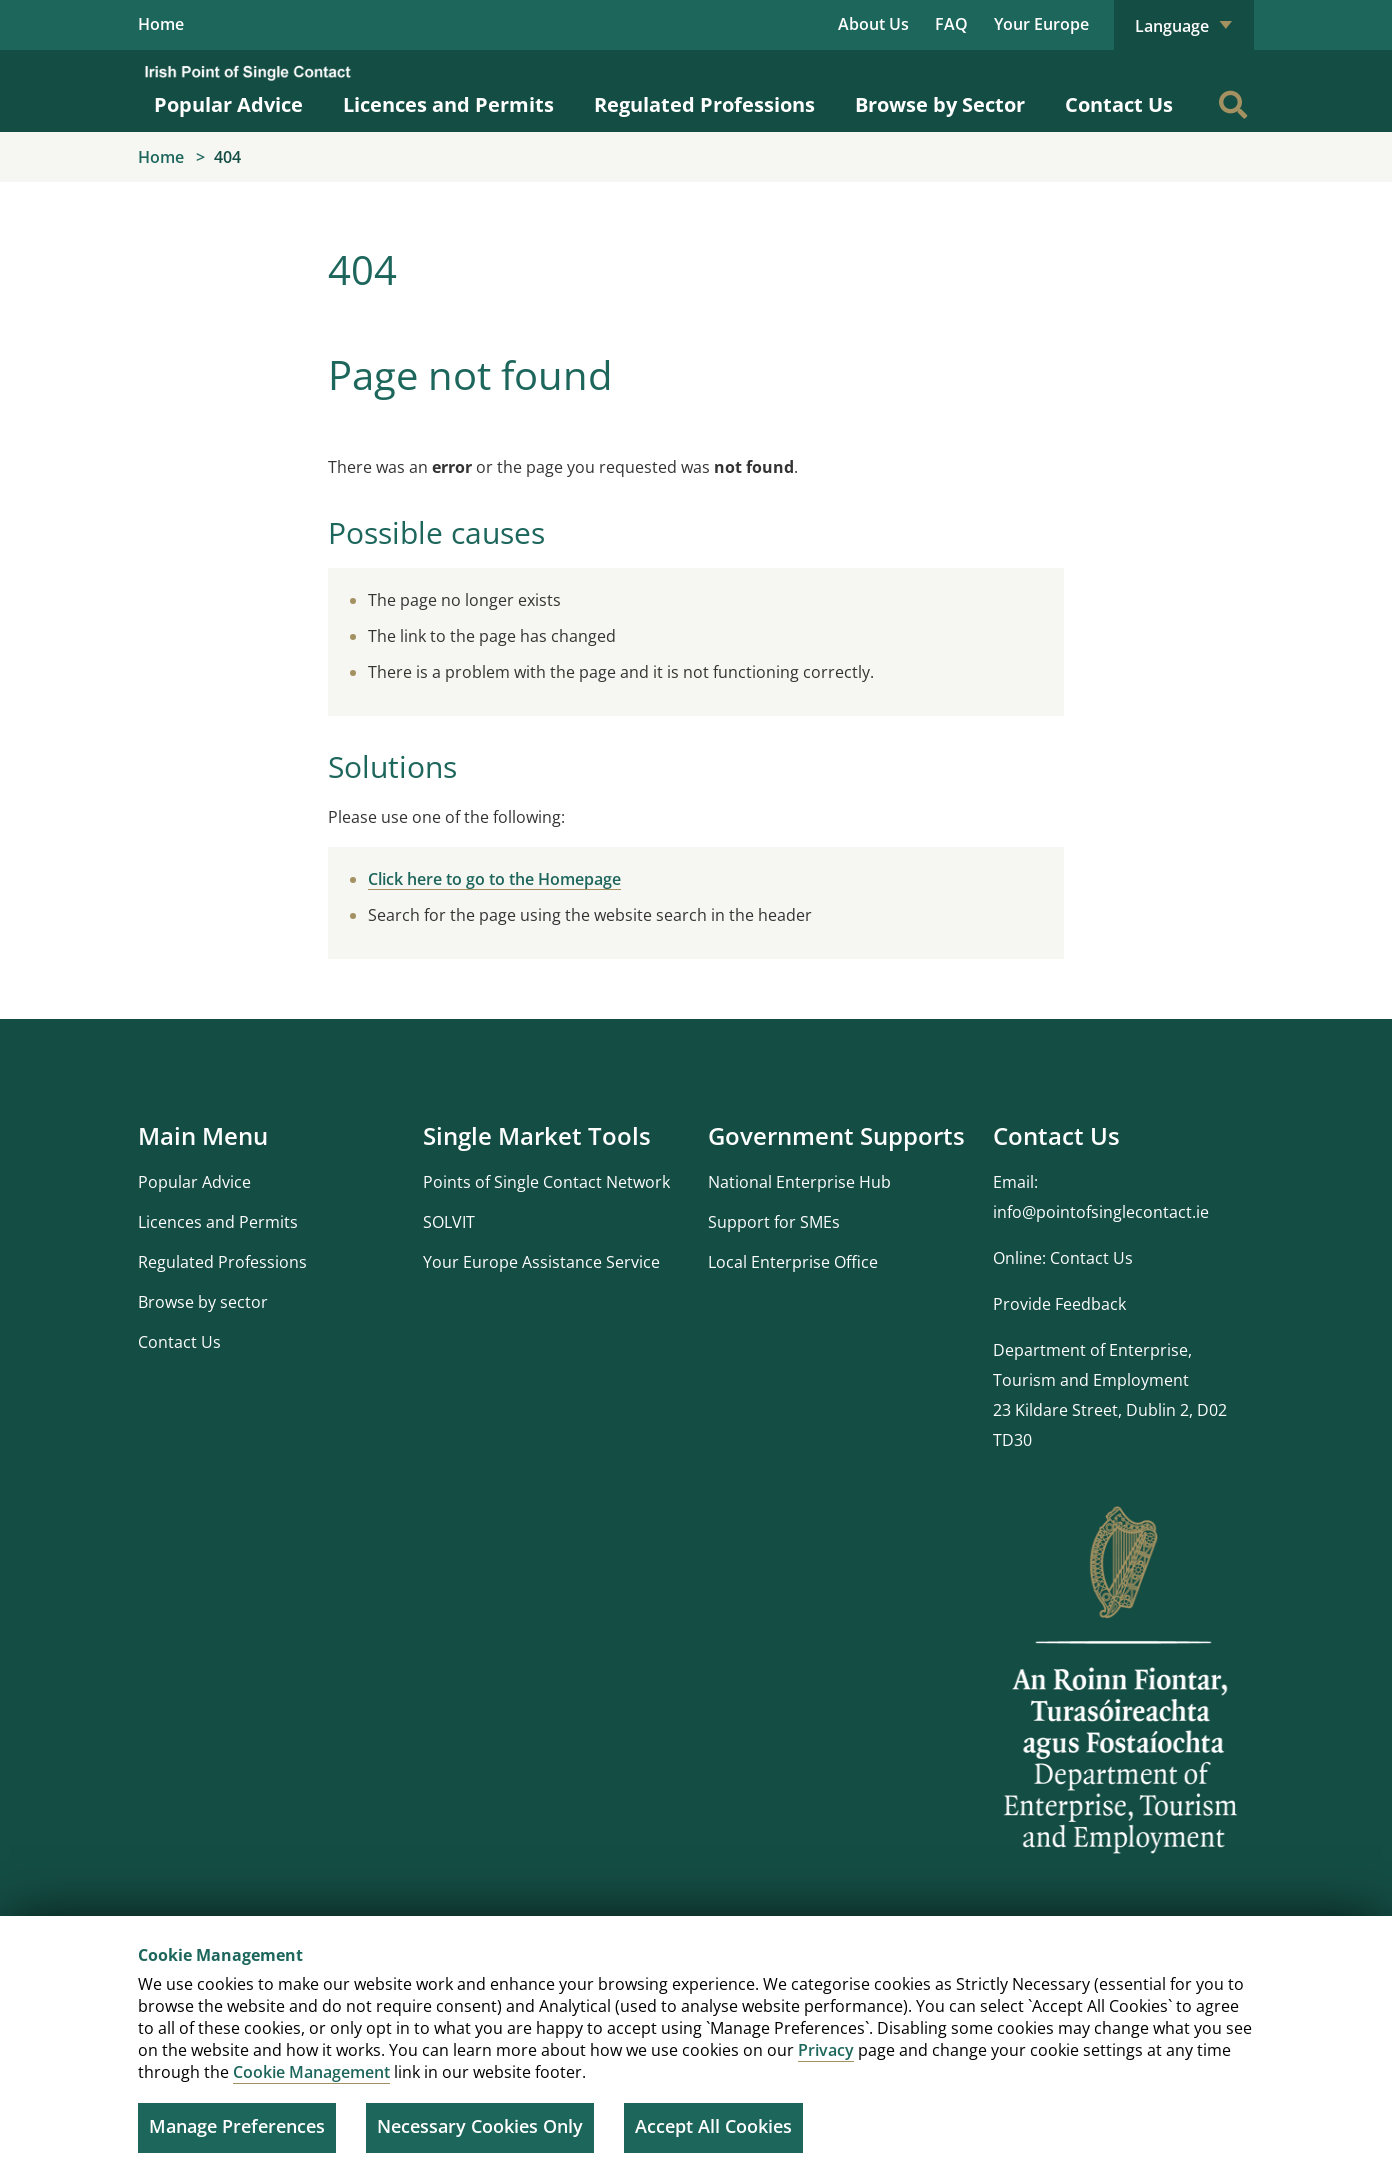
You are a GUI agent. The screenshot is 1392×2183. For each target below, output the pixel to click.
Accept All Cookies (713, 2126)
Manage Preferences (237, 2126)
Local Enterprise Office (793, 1262)
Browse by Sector (940, 105)
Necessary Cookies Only (480, 2126)
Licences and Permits (448, 105)
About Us (873, 24)
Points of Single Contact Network (546, 1182)
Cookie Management (311, 2072)
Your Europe (1041, 24)
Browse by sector (203, 1302)
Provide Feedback (1059, 1304)
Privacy (826, 2050)
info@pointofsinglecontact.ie (1101, 1212)
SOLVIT (449, 1222)
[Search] (1233, 105)
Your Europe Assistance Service (541, 1262)
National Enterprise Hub (799, 1182)
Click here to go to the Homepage (494, 879)
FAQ (951, 24)
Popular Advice (228, 105)
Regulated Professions (704, 105)
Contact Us (1119, 105)
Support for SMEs (774, 1222)
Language (1184, 26)
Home (161, 25)
